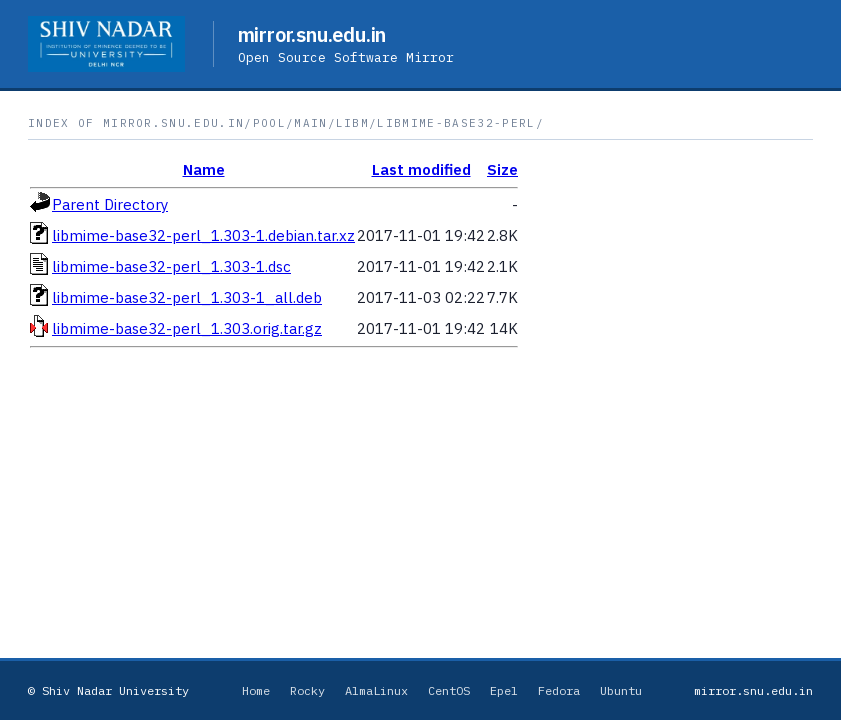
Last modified (421, 169)
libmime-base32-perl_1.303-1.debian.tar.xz (203, 235)
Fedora (559, 690)
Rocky (307, 690)
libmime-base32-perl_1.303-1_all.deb (187, 297)
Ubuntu (621, 690)
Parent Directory (110, 204)
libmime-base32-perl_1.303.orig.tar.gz (187, 328)
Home (256, 690)
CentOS (449, 690)
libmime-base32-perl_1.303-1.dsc (171, 266)
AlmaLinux (376, 690)
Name (204, 169)
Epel (504, 690)
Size (502, 169)
